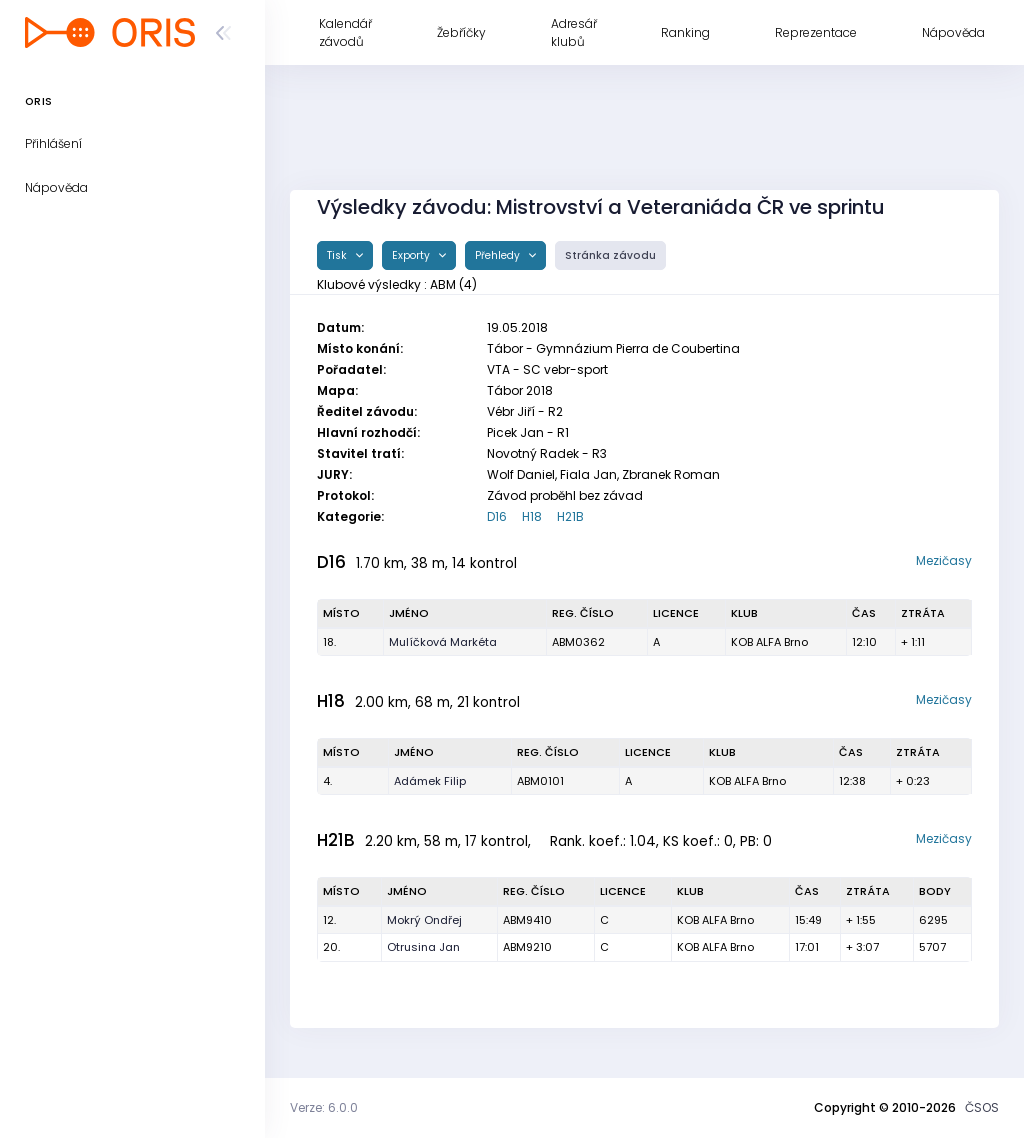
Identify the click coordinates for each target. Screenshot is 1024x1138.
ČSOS (982, 1107)
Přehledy (499, 255)
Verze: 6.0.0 (324, 1107)
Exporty (412, 255)
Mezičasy (944, 560)
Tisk (338, 255)
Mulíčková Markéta (443, 642)
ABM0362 (578, 642)
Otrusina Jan (423, 947)
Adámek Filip (430, 781)
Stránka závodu (610, 255)
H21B (570, 516)
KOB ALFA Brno (769, 642)
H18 (532, 516)
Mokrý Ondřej (424, 920)
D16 (497, 516)
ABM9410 (527, 920)
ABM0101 (540, 781)
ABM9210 (527, 947)
